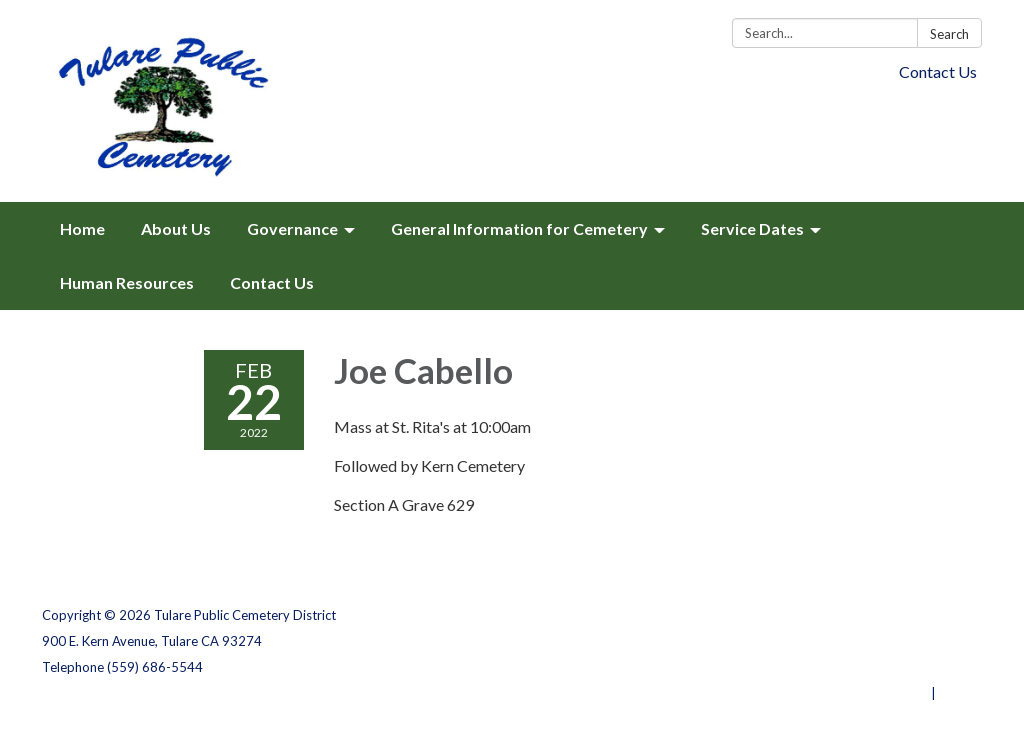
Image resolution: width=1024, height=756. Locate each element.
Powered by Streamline (854, 693)
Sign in (960, 693)
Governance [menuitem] (292, 228)
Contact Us (938, 71)
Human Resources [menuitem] (127, 282)
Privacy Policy (938, 615)
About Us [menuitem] (176, 228)
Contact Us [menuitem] (272, 282)
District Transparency (912, 641)
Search (949, 34)
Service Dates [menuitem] (752, 228)
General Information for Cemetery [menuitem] (519, 228)
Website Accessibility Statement (876, 667)
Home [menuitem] (82, 228)
